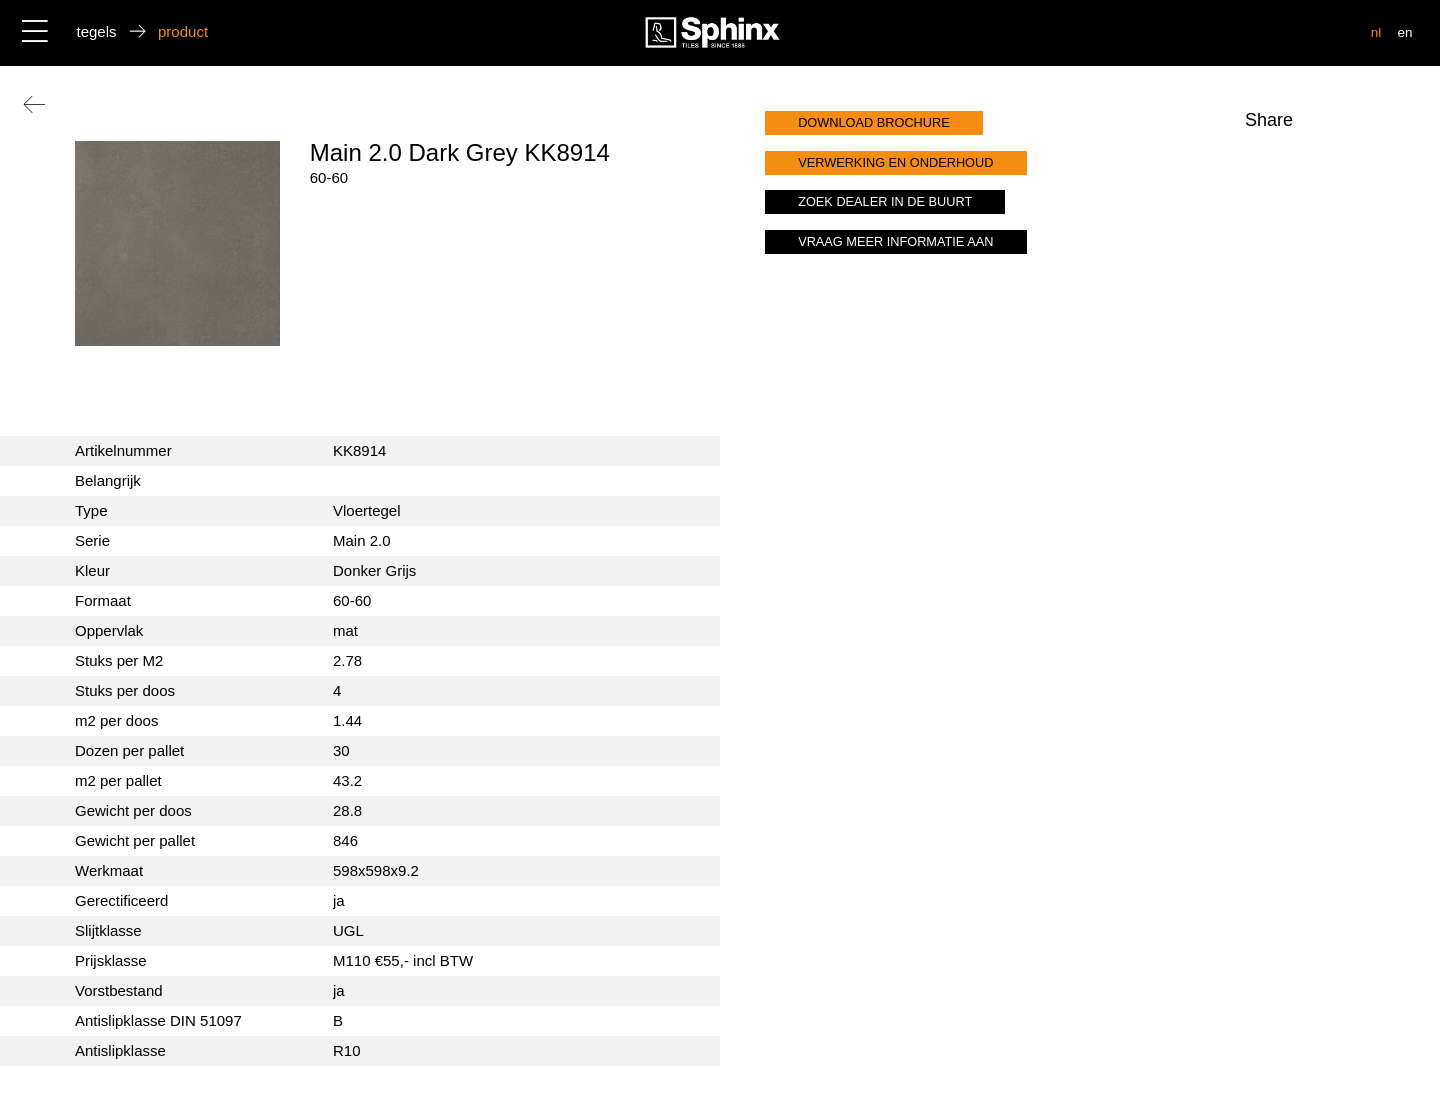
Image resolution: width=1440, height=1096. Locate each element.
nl (1376, 32)
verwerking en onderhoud (895, 162)
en (1404, 32)
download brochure (874, 122)
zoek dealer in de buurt (885, 201)
